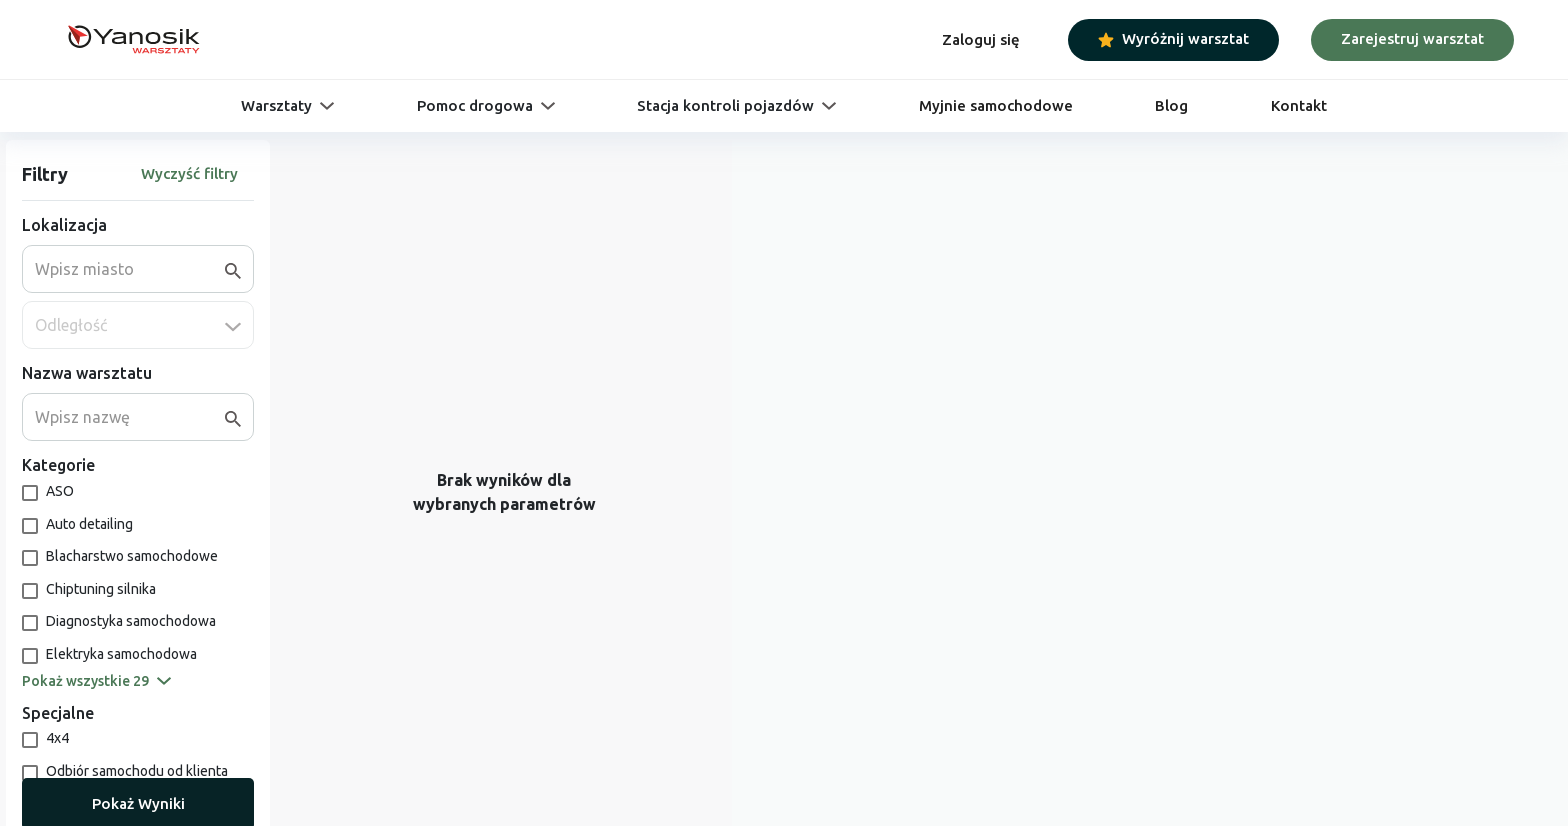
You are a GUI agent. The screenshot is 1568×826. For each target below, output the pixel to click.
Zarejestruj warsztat (1412, 38)
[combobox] (130, 269)
